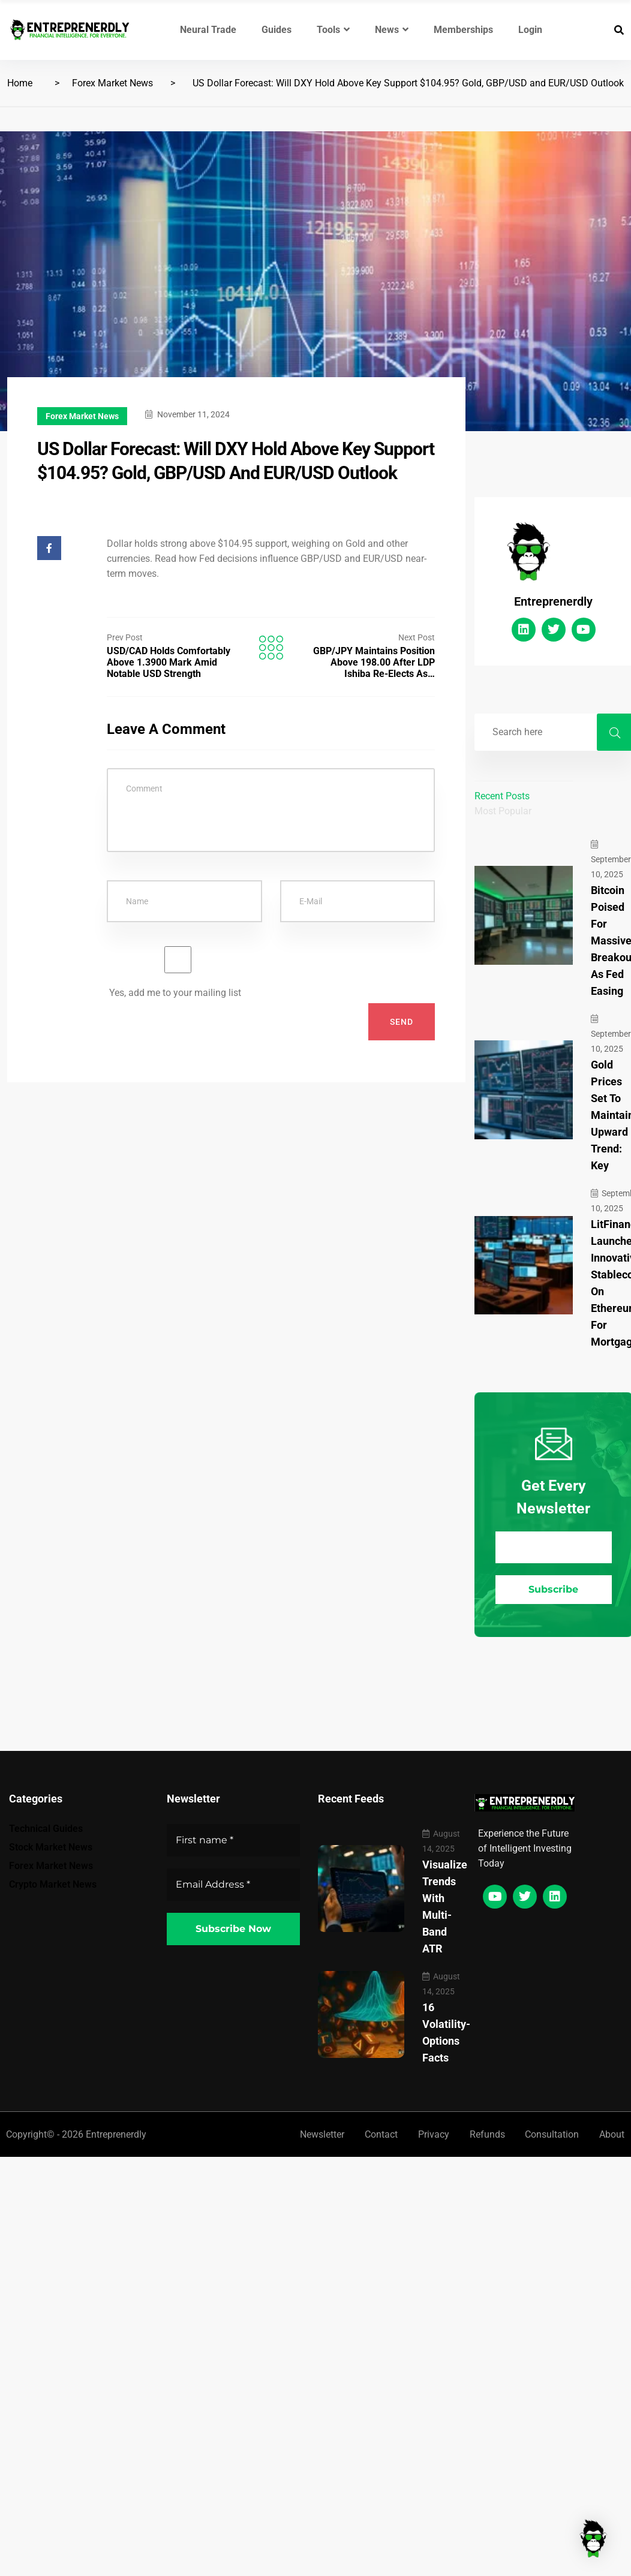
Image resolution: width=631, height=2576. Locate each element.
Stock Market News (50, 1847)
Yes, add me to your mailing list (178, 972)
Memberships (463, 29)
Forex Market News (112, 83)
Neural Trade (208, 29)
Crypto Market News (53, 1884)
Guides (277, 29)
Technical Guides (46, 1828)
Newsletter (319, 2134)
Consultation (552, 2134)
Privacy (431, 2134)
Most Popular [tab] (502, 811)
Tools (333, 29)
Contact (378, 2134)
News (391, 29)
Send (401, 1022)
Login (530, 29)
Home (19, 83)
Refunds (486, 2134)
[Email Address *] (553, 1547)
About (612, 2134)
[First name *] (233, 1840)
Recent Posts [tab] (502, 796)
